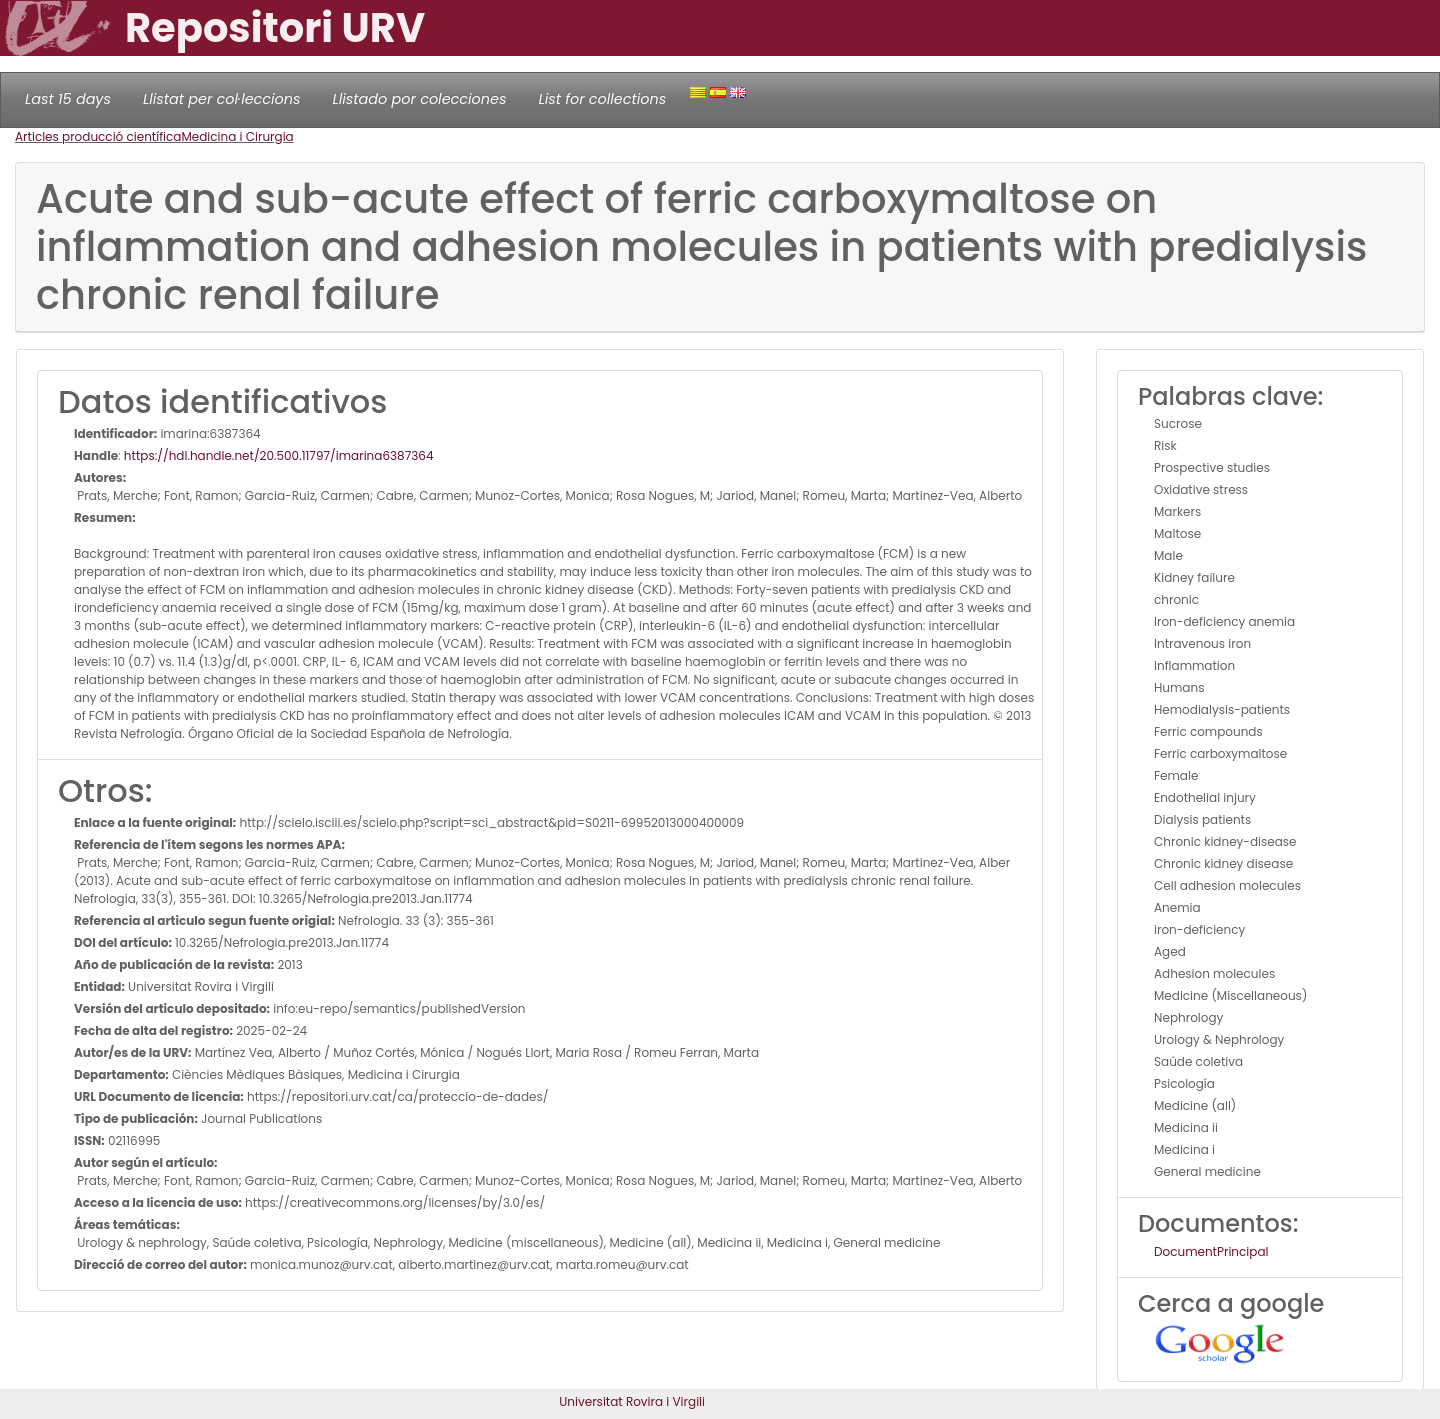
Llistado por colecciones (420, 99)
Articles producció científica (98, 136)
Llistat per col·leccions (222, 99)
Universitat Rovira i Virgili (632, 1401)
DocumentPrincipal (1211, 1251)
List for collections (602, 99)
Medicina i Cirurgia (237, 136)
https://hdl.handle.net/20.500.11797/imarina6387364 (279, 455)
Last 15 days (68, 99)
